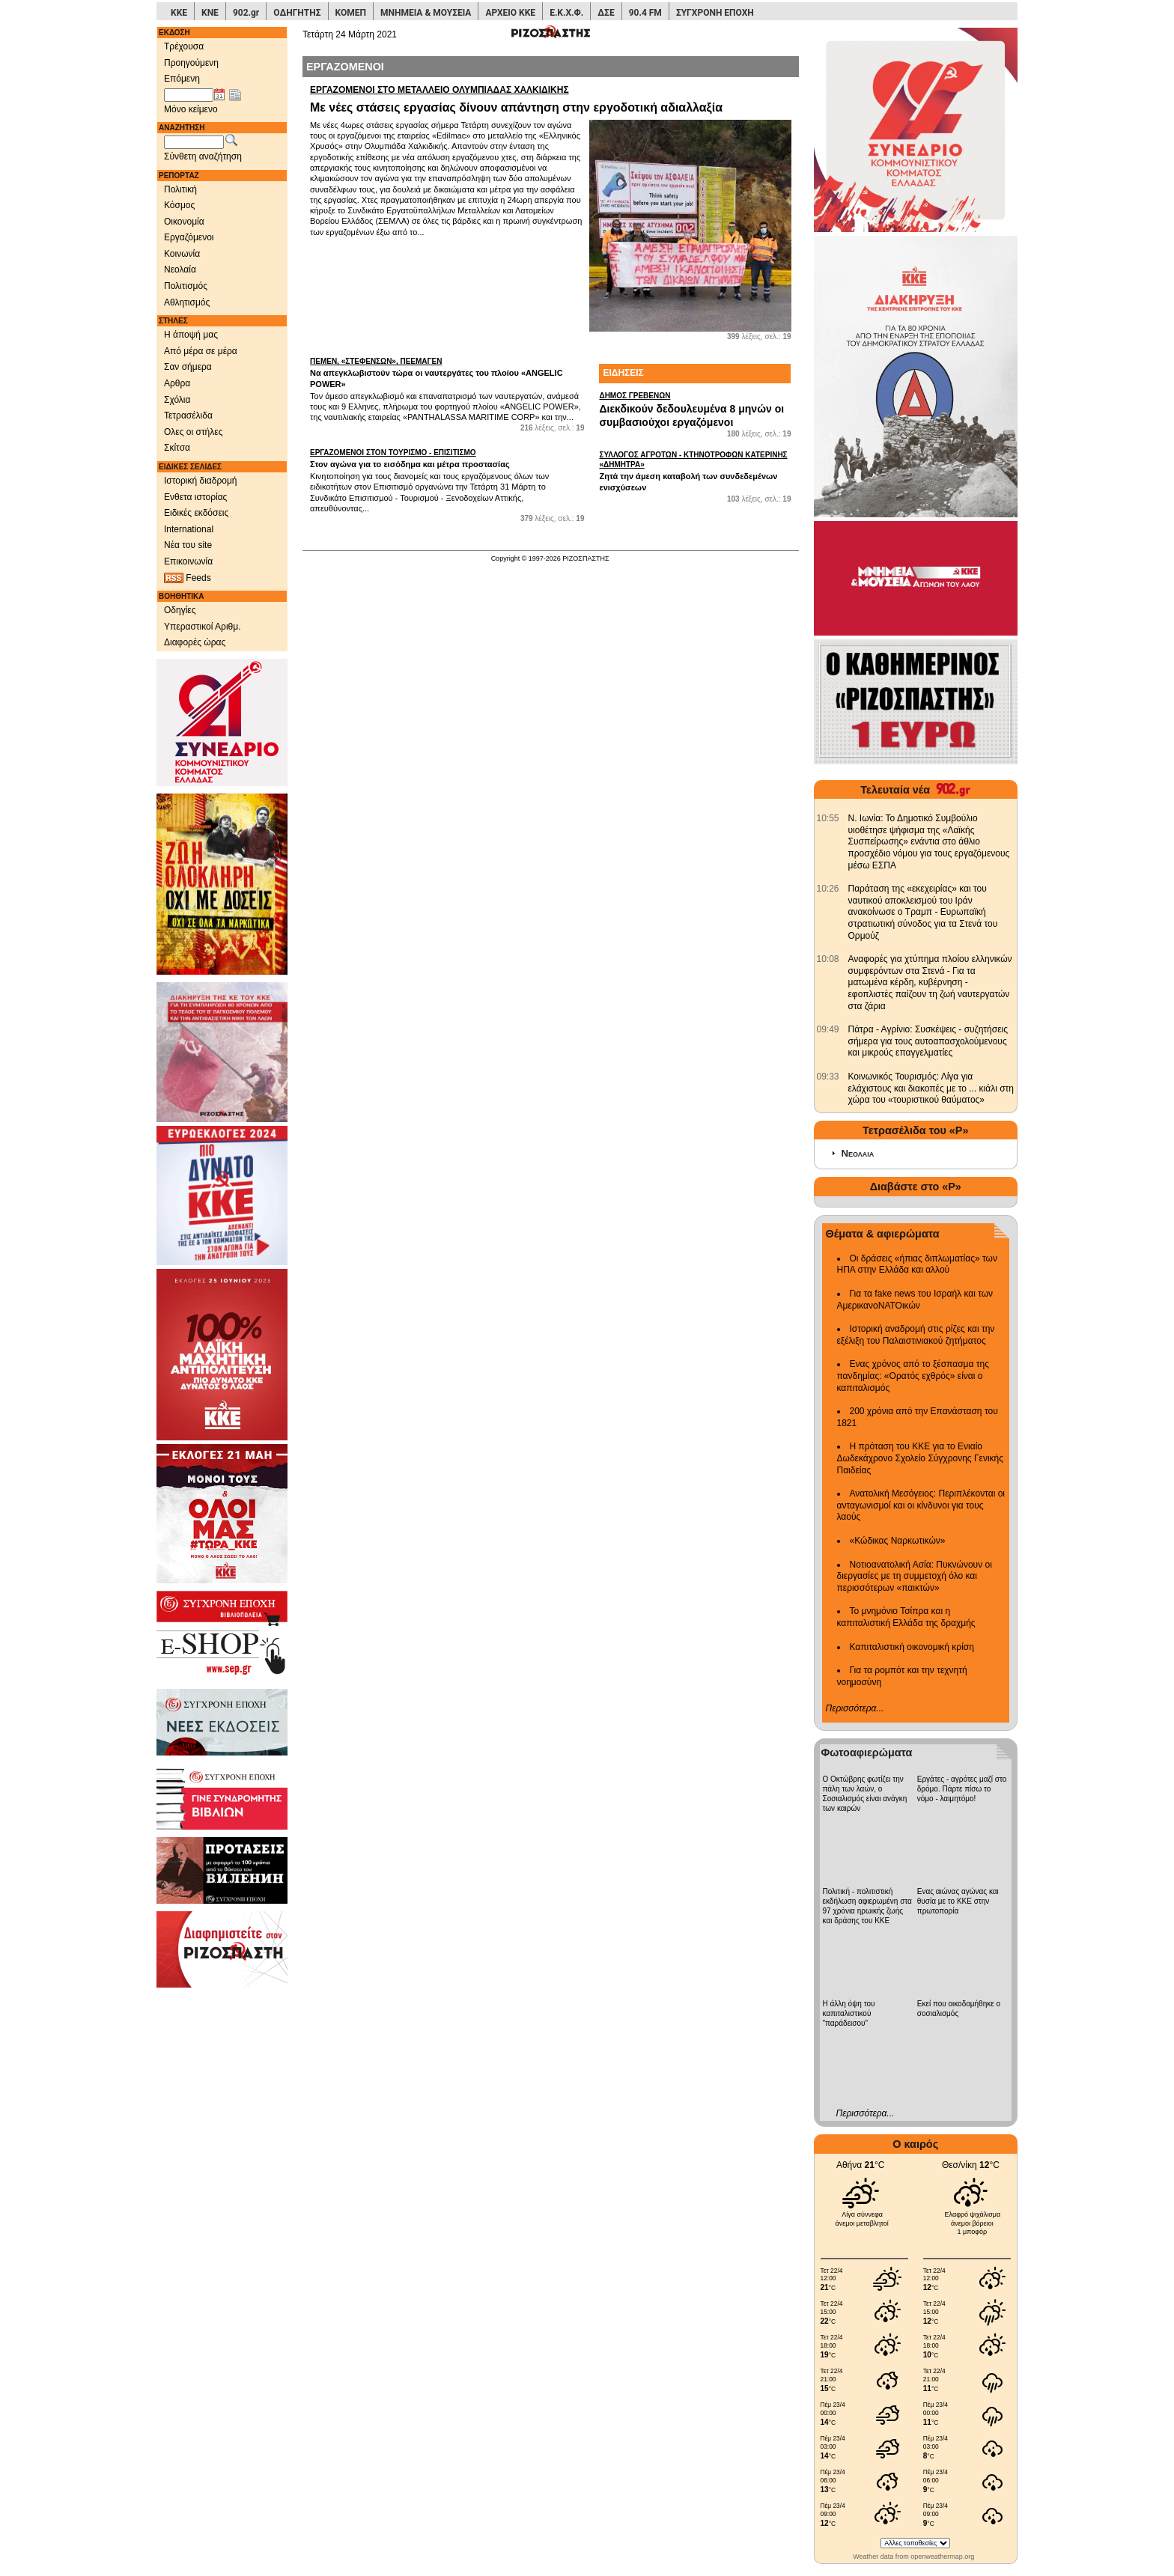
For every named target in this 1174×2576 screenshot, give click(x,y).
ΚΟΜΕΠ (350, 12)
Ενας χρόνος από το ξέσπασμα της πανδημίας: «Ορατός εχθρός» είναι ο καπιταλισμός (913, 1375)
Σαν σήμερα (188, 367)
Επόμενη (182, 78)
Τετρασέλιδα (188, 415)
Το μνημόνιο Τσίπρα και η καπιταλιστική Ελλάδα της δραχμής (906, 1617)
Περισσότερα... (855, 1708)
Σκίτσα (177, 447)
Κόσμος (179, 205)
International (188, 529)
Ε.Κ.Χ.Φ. (566, 12)
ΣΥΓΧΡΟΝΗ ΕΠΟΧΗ (715, 12)
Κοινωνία (182, 254)
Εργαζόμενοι (189, 237)
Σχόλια (177, 400)
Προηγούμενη (191, 63)
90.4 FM (645, 12)
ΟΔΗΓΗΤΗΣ (296, 12)
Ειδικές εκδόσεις (196, 513)
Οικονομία (184, 221)
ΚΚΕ (179, 12)
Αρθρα (177, 383)
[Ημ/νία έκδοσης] (188, 95)
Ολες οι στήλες (193, 432)
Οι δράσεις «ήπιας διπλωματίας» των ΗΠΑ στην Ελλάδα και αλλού (917, 1264)
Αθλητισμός (187, 302)
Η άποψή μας (191, 334)
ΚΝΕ (210, 12)
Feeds (187, 578)
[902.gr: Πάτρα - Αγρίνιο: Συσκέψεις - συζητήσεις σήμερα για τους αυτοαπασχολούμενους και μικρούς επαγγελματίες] (828, 1029)
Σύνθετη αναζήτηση (203, 156)
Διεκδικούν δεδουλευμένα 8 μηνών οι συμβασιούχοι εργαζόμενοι (695, 409)
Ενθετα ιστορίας (195, 497)
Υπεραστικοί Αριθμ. (202, 626)
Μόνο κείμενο (191, 109)
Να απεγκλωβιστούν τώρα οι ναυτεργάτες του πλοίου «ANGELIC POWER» (447, 372)
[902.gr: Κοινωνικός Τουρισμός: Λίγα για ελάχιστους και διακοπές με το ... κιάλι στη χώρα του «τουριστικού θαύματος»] (828, 1076)
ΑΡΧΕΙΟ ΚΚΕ (510, 12)
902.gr (246, 12)
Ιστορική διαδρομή (200, 480)
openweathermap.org (942, 2556)
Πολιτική (180, 189)
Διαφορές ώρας (194, 642)
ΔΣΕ (605, 12)
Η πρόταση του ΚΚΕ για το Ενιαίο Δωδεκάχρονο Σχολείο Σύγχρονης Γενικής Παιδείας (920, 1458)
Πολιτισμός (185, 286)
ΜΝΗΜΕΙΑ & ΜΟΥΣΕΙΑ (425, 12)
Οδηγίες (180, 610)
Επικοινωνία (188, 561)
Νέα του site (188, 545)
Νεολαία (180, 269)
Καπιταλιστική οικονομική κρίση (912, 1647)
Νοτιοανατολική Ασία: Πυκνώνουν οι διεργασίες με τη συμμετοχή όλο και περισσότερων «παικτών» (914, 1576)
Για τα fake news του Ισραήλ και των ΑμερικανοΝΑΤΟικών (915, 1299)
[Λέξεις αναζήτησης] (194, 142)
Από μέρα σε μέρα (200, 351)
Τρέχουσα (184, 46)
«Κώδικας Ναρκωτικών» (898, 1540)
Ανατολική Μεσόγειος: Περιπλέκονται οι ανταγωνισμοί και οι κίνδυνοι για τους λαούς (921, 1505)
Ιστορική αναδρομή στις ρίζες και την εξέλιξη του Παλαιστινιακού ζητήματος (916, 1335)
